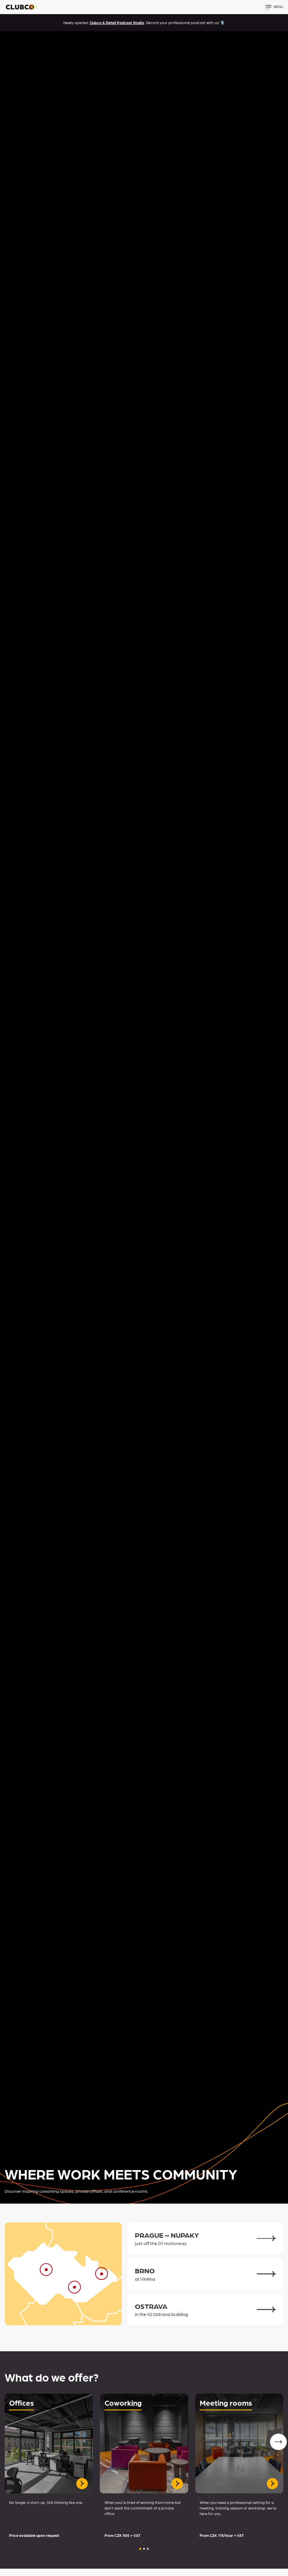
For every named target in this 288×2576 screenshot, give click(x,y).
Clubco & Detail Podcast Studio (117, 22)
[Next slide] (278, 2442)
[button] (140, 2549)
